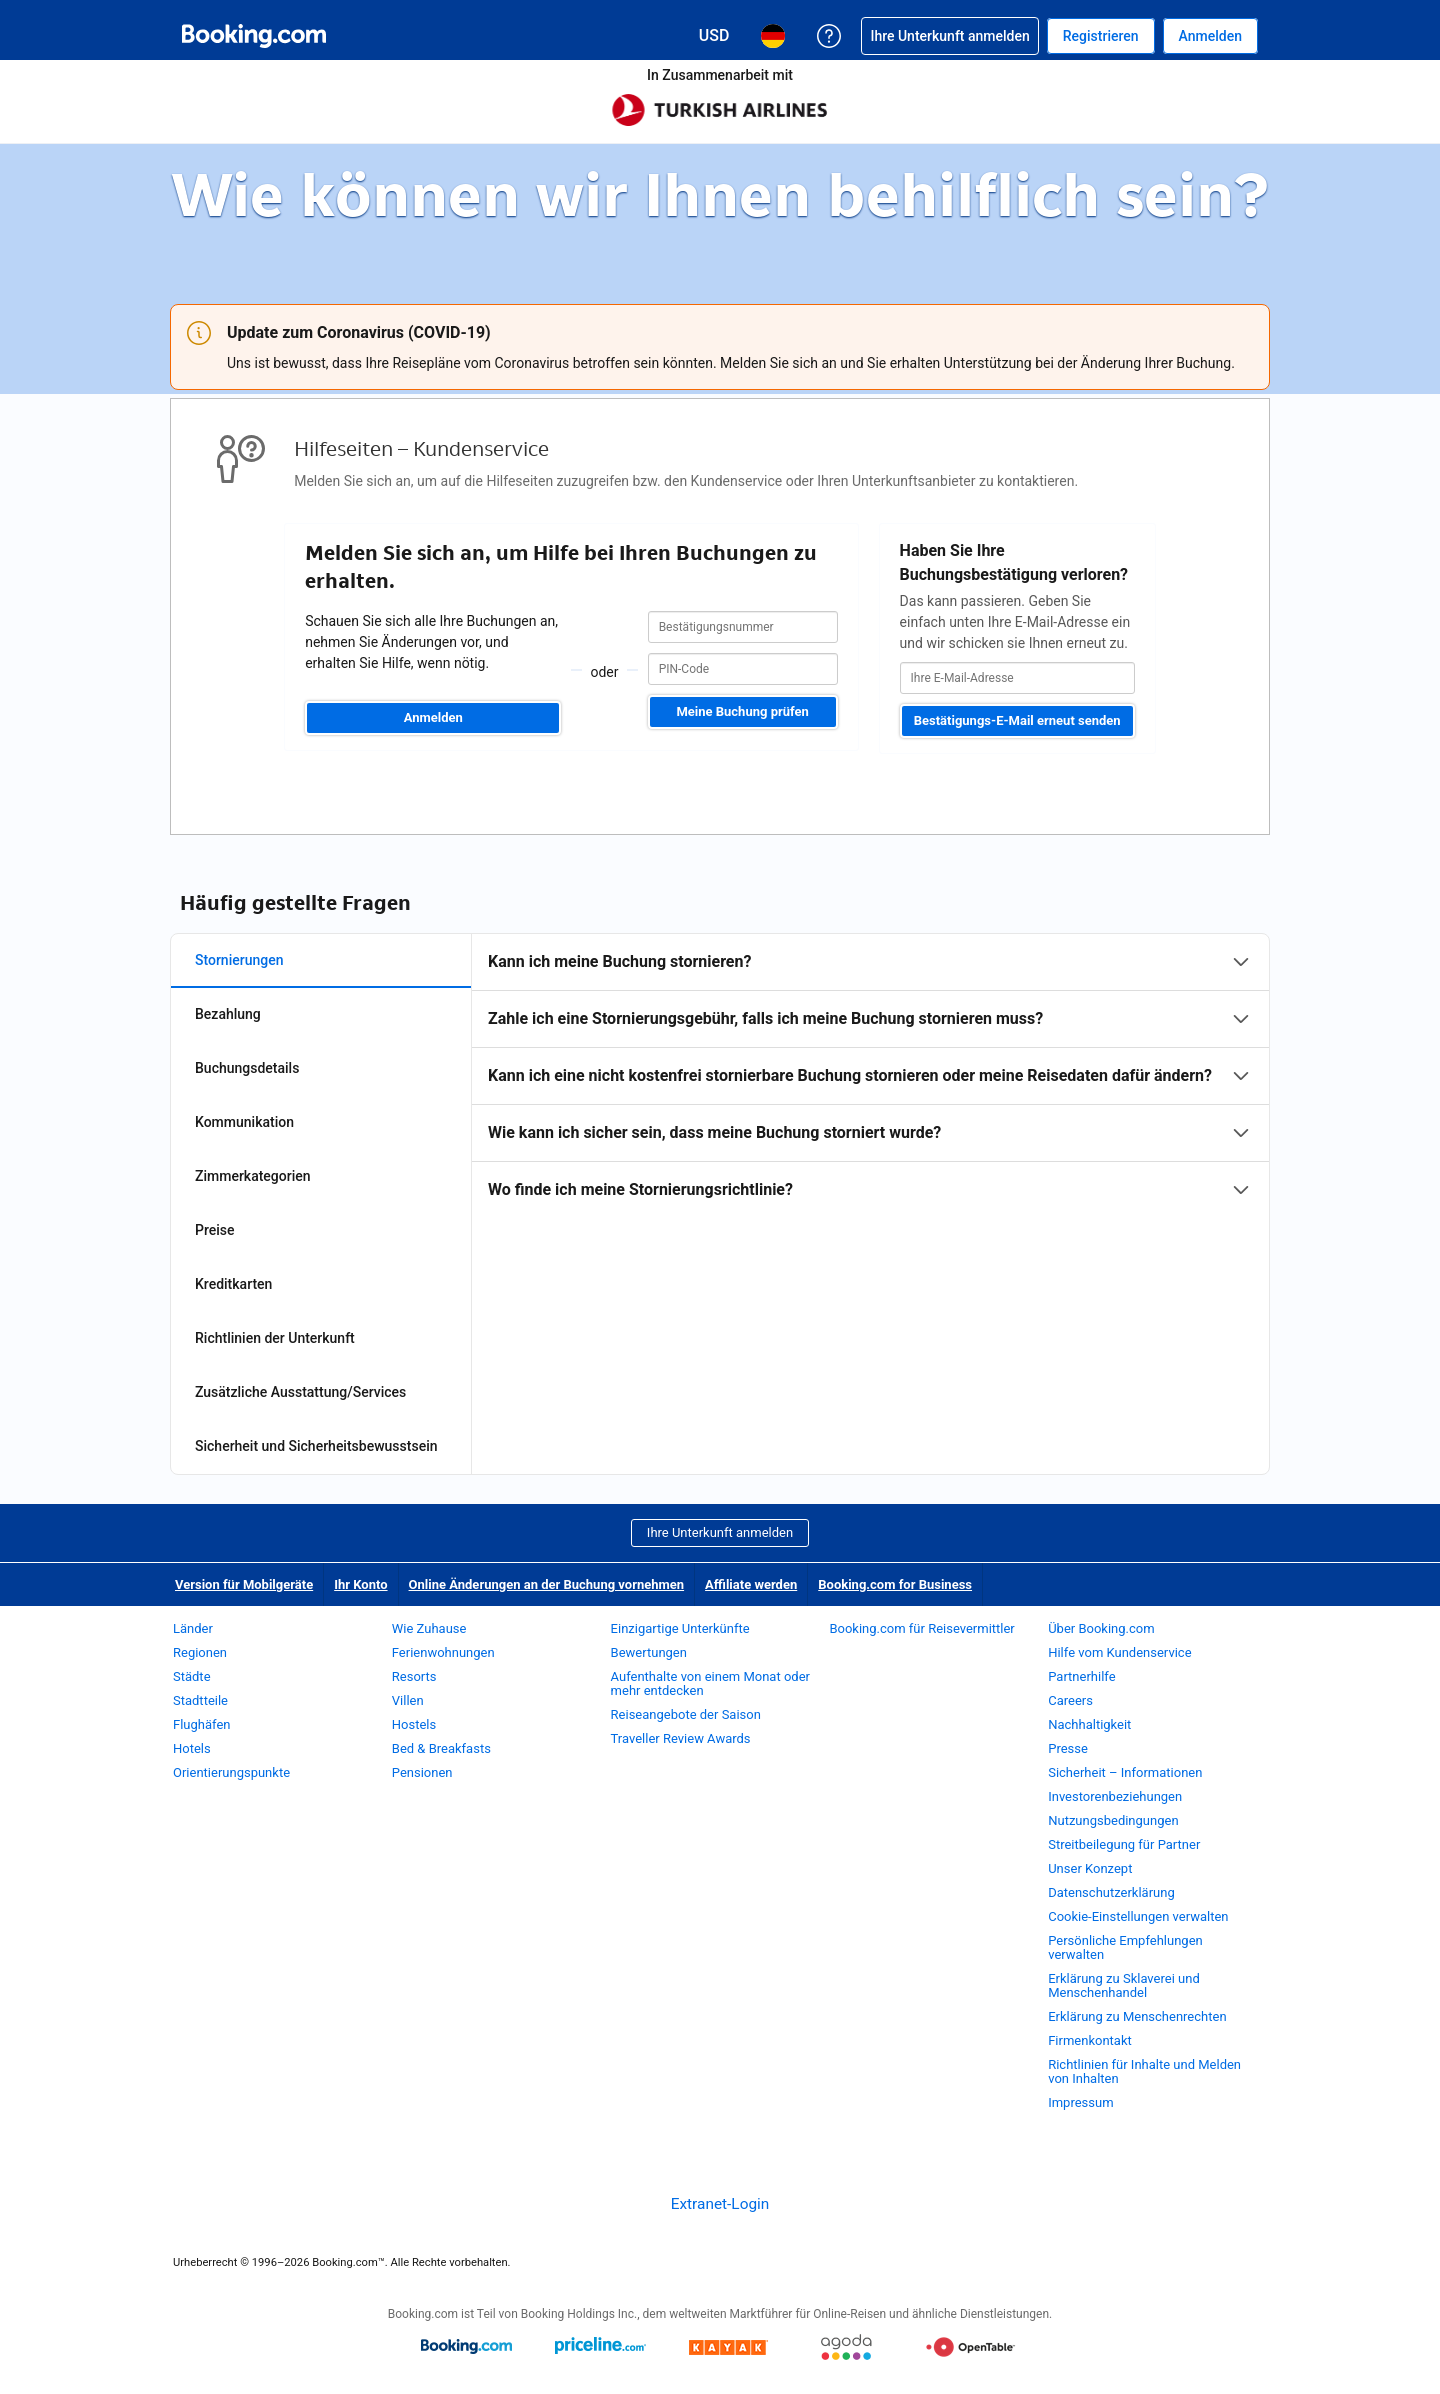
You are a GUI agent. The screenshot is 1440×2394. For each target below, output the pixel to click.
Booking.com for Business (895, 1584)
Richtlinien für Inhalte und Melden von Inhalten (1144, 2071)
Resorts (414, 1676)
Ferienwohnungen (443, 1652)
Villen (408, 1700)
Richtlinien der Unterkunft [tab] (275, 1338)
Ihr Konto (360, 1584)
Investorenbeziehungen (1115, 1796)
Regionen (200, 1652)
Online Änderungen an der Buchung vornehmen (547, 1584)
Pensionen (422, 1772)
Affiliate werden (751, 1584)
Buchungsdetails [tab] (247, 1068)
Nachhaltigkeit (1089, 1724)
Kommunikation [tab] (244, 1122)
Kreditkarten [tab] (233, 1284)
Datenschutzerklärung (1111, 1892)
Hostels (414, 1724)
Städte (192, 1676)
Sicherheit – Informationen (1125, 1772)
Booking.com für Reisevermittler (921, 1628)
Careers (1070, 1700)
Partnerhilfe (1081, 1676)
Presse (1068, 1748)
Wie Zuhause (429, 1628)
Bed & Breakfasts (441, 1748)
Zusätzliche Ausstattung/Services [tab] (300, 1392)
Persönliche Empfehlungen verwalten (1125, 1947)
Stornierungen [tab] (239, 960)
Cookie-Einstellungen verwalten (1138, 1916)
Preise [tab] (215, 1230)
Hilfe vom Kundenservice (1119, 1652)
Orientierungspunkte (231, 1772)
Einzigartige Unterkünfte (680, 1628)
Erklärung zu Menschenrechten (1137, 2016)
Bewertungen (649, 1652)
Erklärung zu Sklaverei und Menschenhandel (1124, 1985)
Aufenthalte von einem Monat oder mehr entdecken (710, 1683)
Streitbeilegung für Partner (1124, 1844)
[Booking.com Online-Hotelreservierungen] (254, 36)
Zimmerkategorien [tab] (253, 1176)
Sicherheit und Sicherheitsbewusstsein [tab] (316, 1446)
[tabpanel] (870, 1076)
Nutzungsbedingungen (1113, 1820)
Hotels (192, 1748)
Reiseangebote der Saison (686, 1714)
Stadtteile (200, 1700)
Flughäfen (201, 1724)
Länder (193, 1628)
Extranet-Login (720, 2204)
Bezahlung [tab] (228, 1014)
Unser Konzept (1090, 1868)
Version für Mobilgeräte (244, 1584)
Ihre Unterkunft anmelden (720, 1532)
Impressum (1080, 2102)
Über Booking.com (1101, 1628)
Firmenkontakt (1090, 2040)
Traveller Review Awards (681, 1738)
